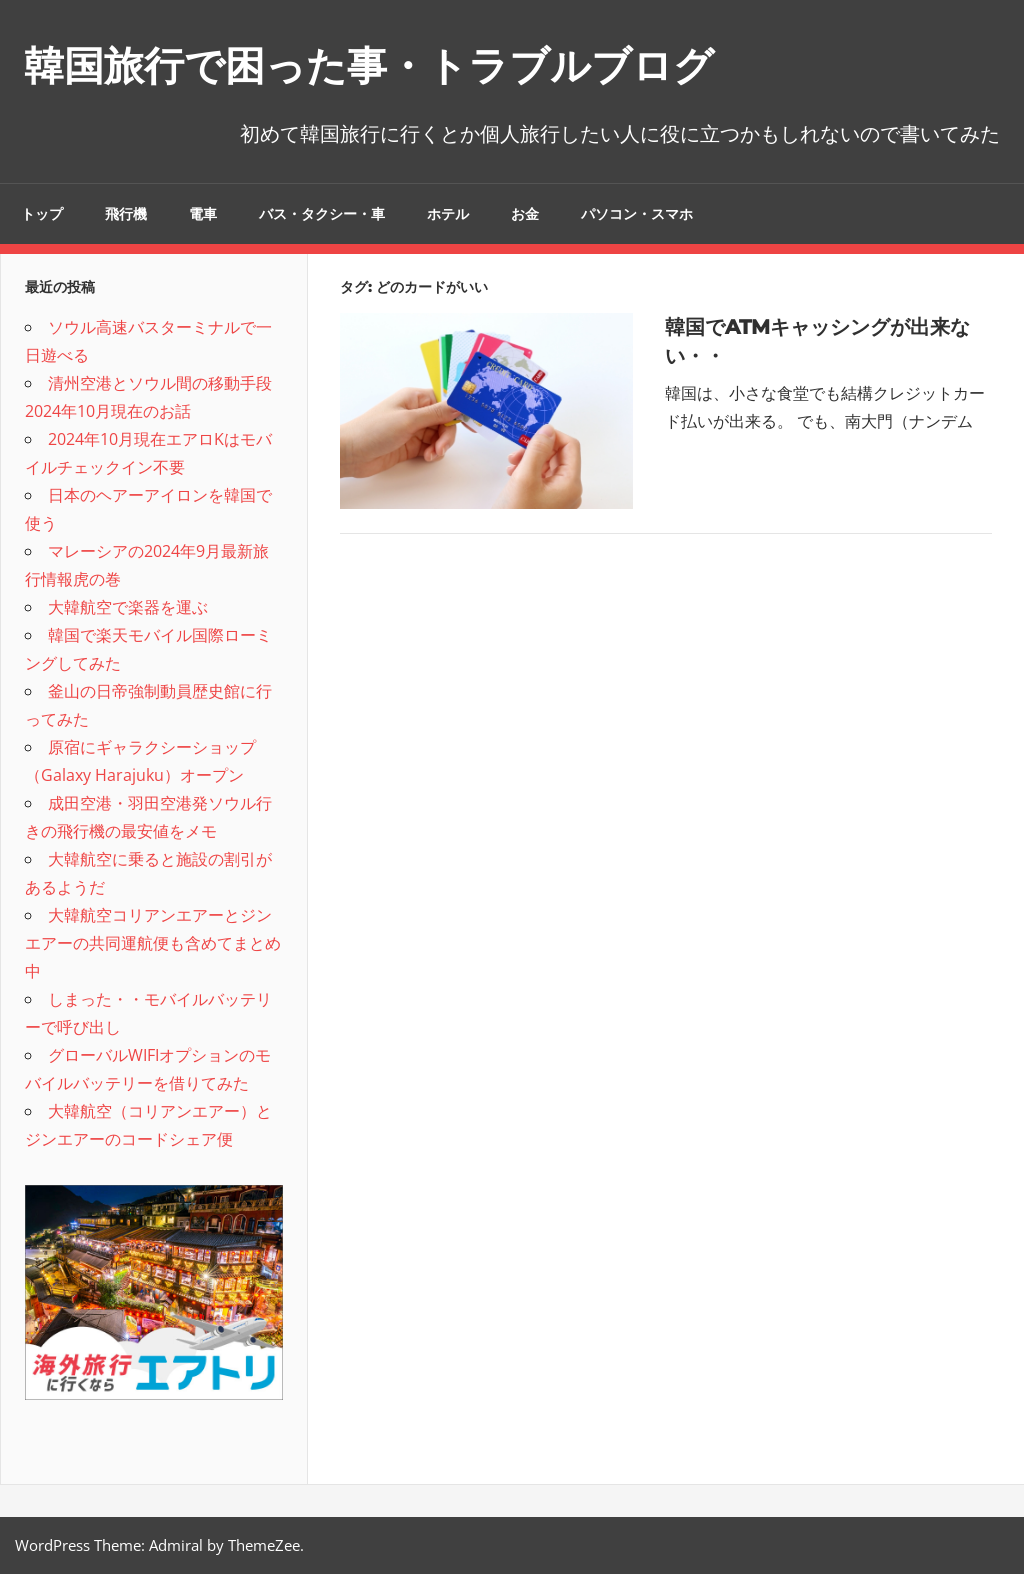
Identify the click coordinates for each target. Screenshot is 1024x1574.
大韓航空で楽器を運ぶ (128, 607)
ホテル (448, 214)
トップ (42, 214)
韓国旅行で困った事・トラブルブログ (369, 65)
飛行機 (126, 214)
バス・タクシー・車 (322, 214)
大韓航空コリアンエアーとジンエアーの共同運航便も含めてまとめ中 (153, 943)
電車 (203, 214)
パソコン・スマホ (637, 214)
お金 (525, 214)
